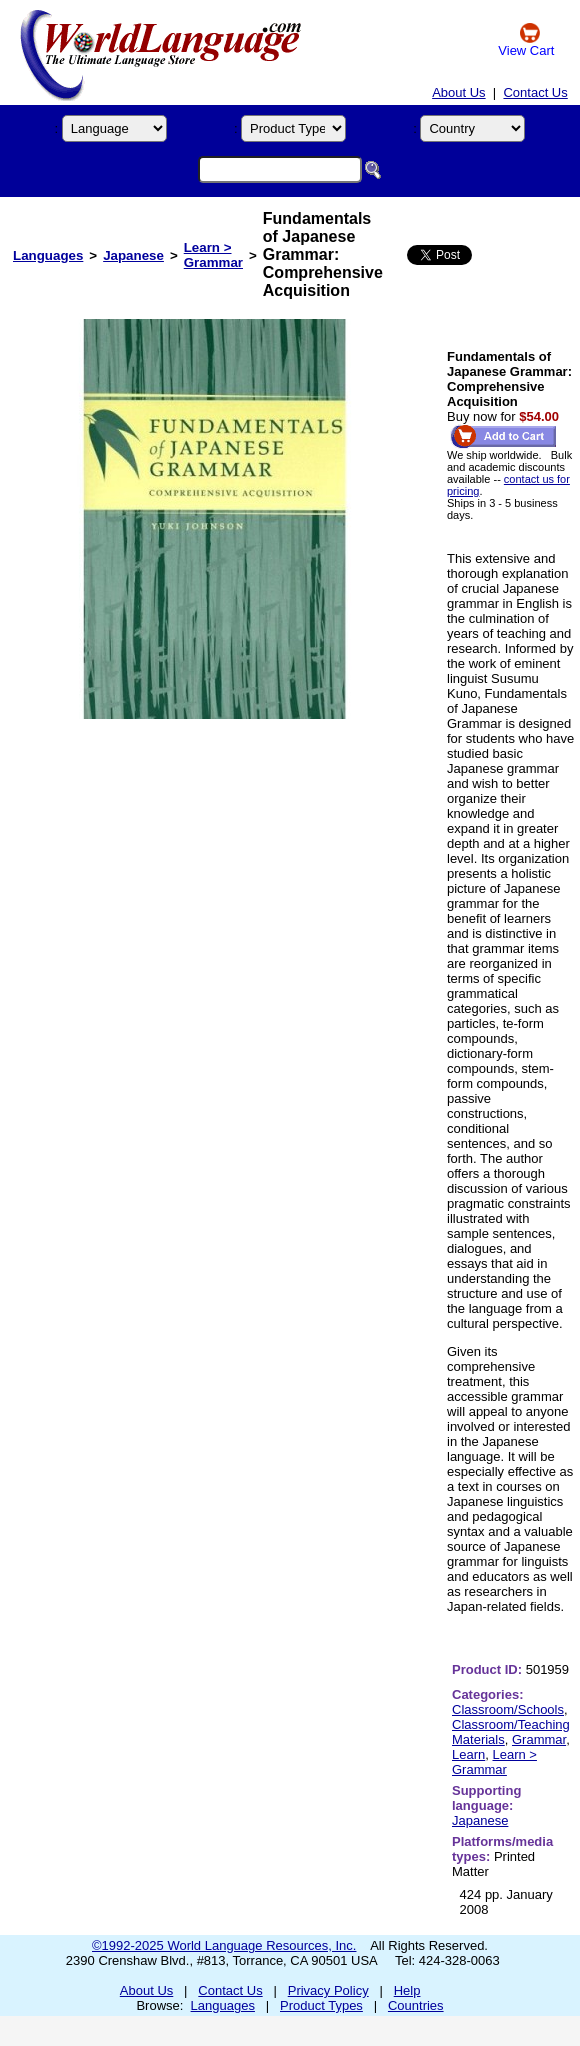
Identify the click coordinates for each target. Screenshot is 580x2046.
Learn (468, 1754)
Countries (416, 2005)
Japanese (133, 255)
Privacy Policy (328, 1990)
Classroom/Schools (508, 1709)
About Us (458, 92)
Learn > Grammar (213, 255)
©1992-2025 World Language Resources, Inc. (224, 1945)
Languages (48, 255)
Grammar (539, 1739)
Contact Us (535, 92)
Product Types (321, 2005)
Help (407, 1990)
